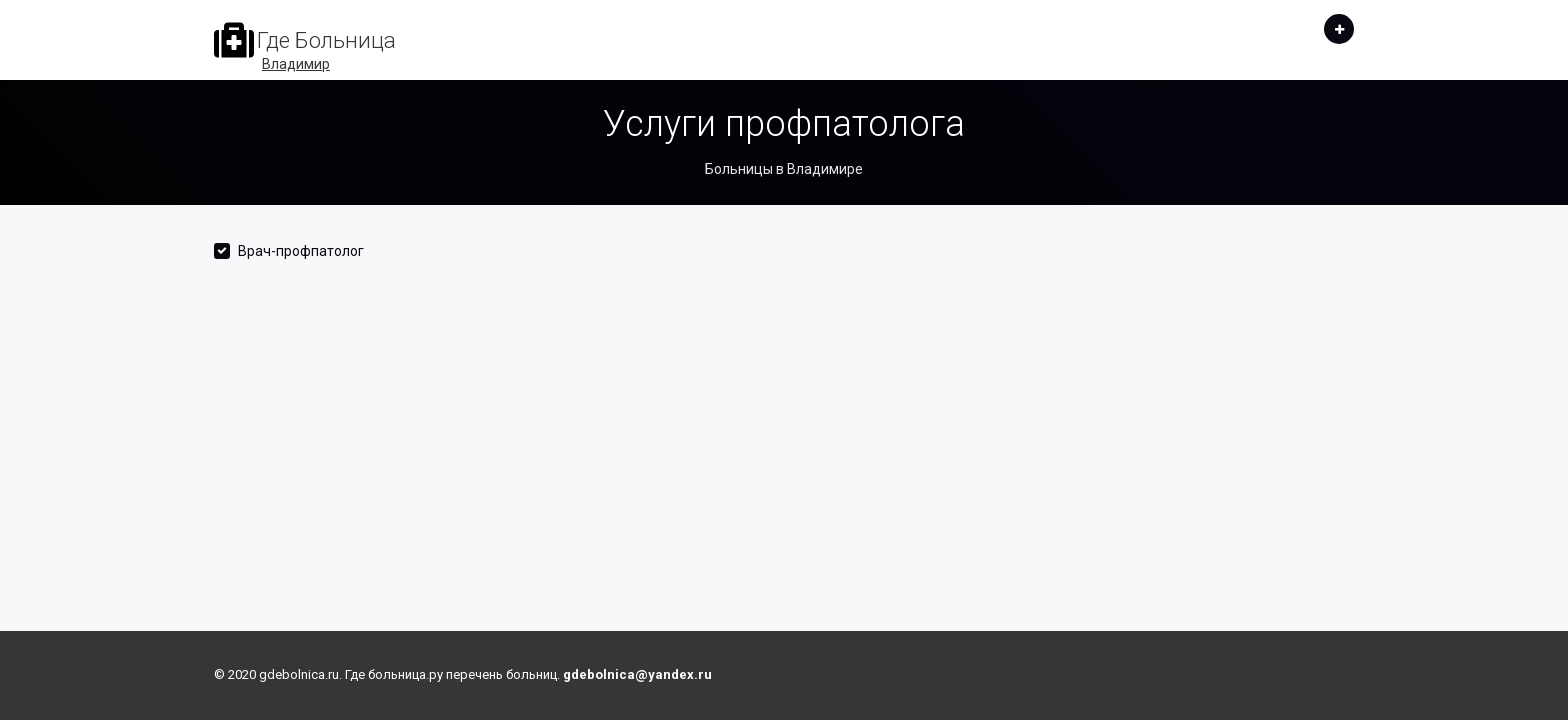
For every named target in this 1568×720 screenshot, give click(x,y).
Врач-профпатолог (301, 251)
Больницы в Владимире (784, 169)
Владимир (296, 64)
